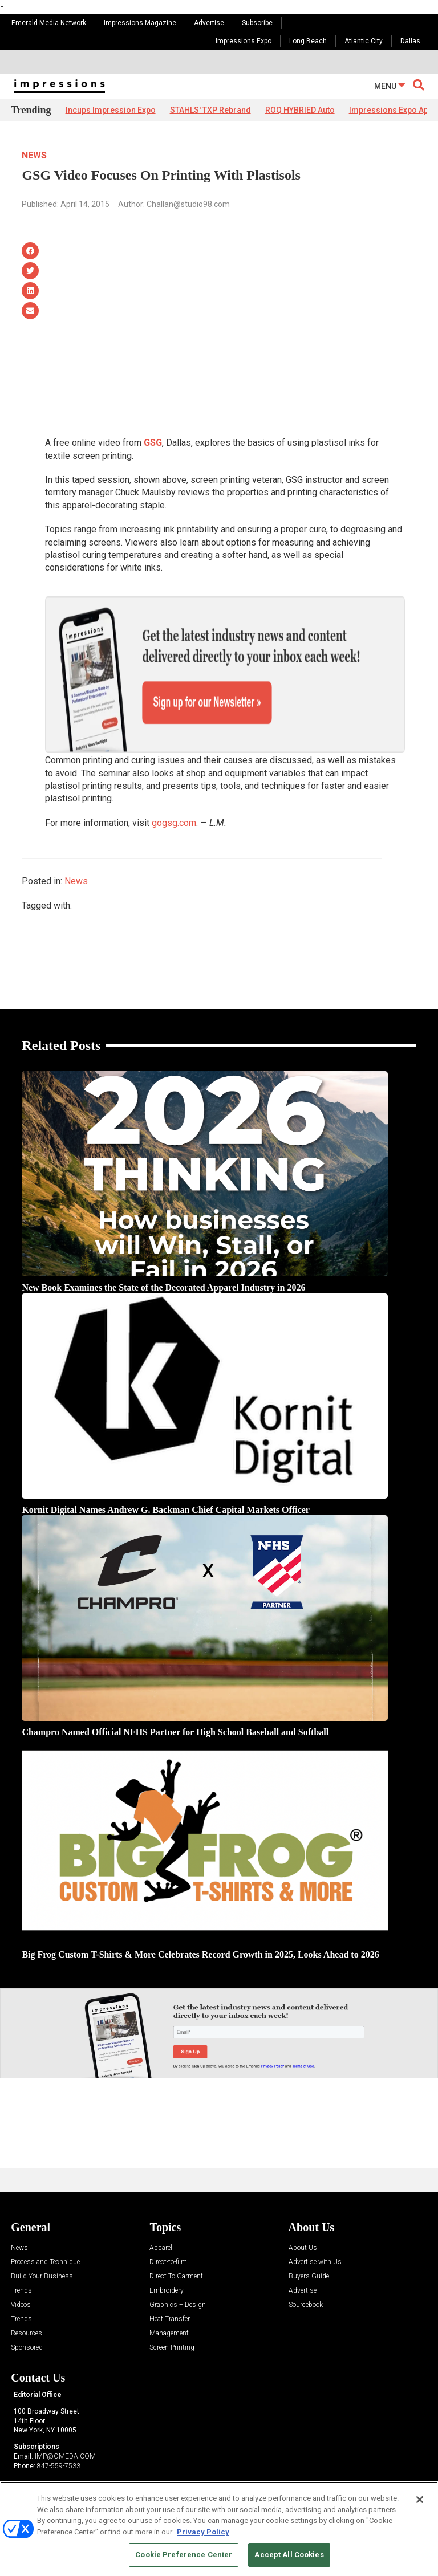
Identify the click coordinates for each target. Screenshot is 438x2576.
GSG (153, 442)
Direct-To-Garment (176, 2237)
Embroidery (166, 2251)
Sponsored (27, 2308)
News (34, 155)
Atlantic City (363, 41)
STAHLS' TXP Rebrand (210, 110)
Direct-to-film (168, 2223)
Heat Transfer (169, 2280)
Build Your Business (42, 2237)
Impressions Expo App (391, 110)
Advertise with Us (315, 2223)
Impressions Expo (243, 41)
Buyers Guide (309, 2237)
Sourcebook (306, 2265)
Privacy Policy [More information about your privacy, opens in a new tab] (203, 2532)
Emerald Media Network (48, 22)
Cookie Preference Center (183, 2554)
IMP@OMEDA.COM (65, 2417)
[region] (219, 2528)
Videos (21, 2265)
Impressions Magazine (140, 22)
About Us (303, 2208)
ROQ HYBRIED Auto (300, 110)
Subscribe (257, 22)
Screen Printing (171, 2308)
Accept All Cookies (288, 2554)
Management (169, 2294)
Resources (26, 2294)
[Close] (419, 2499)
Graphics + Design (177, 2265)
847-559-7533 (58, 2426)
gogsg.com (174, 783)
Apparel (160, 2208)
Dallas (410, 41)
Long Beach (308, 41)
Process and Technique (45, 2223)
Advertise (209, 22)
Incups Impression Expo (111, 110)
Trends (21, 2251)
